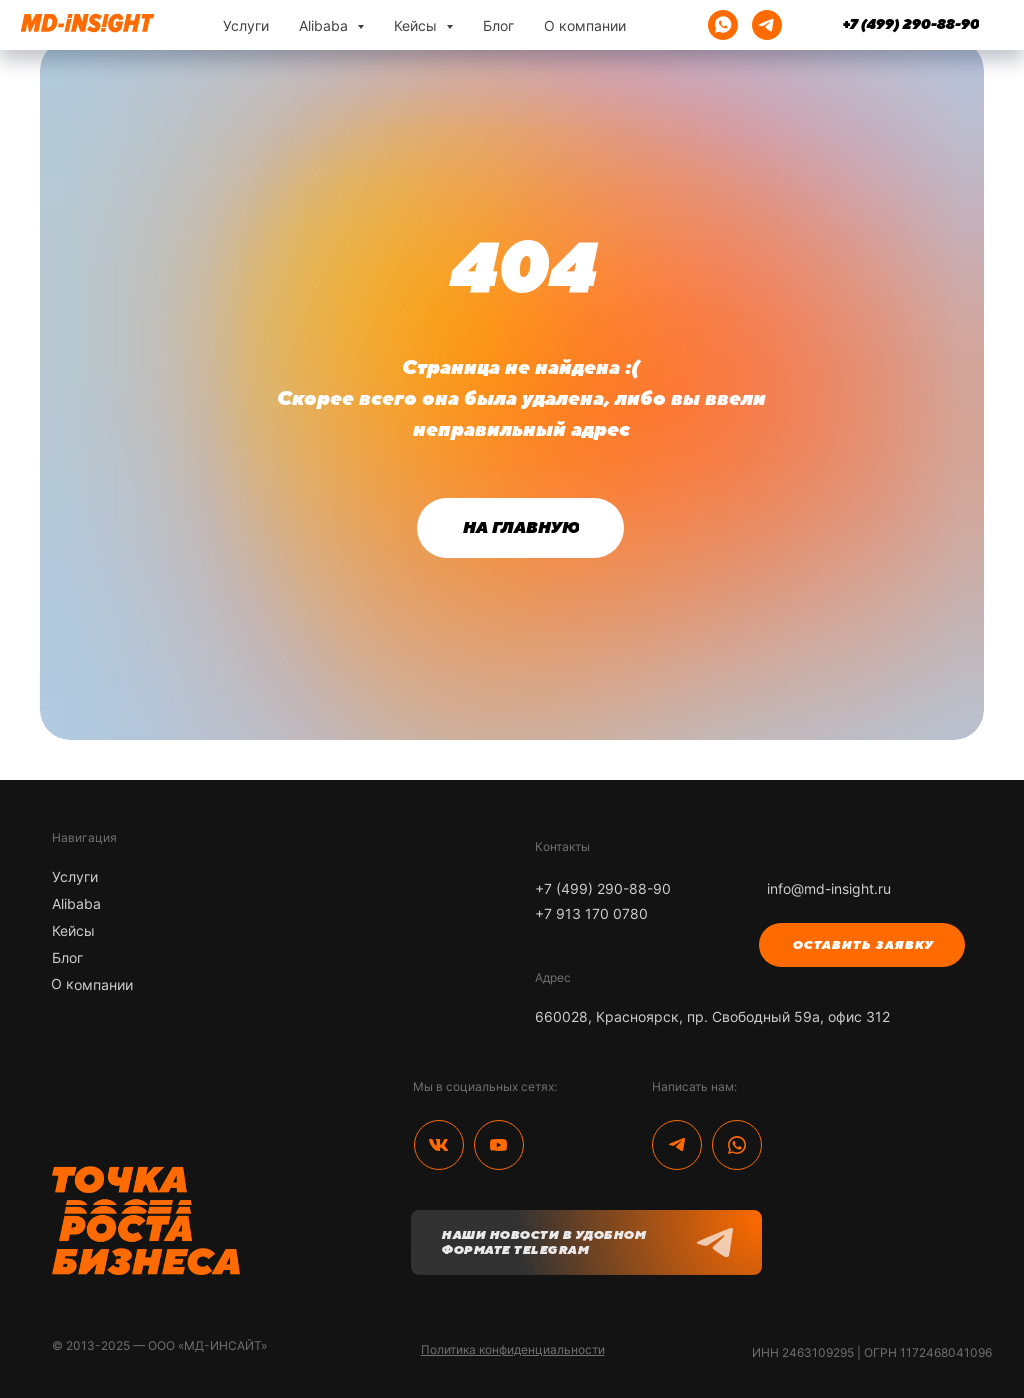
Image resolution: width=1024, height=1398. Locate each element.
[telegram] (767, 25)
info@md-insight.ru (829, 888)
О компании (585, 25)
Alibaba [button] (325, 25)
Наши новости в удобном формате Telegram (543, 1242)
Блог (498, 25)
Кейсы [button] (417, 25)
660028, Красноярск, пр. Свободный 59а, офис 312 (712, 1016)
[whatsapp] (723, 25)
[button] (862, 945)
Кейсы (73, 930)
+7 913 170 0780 (591, 913)
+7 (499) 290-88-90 (603, 888)
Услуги (246, 25)
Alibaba (76, 903)
